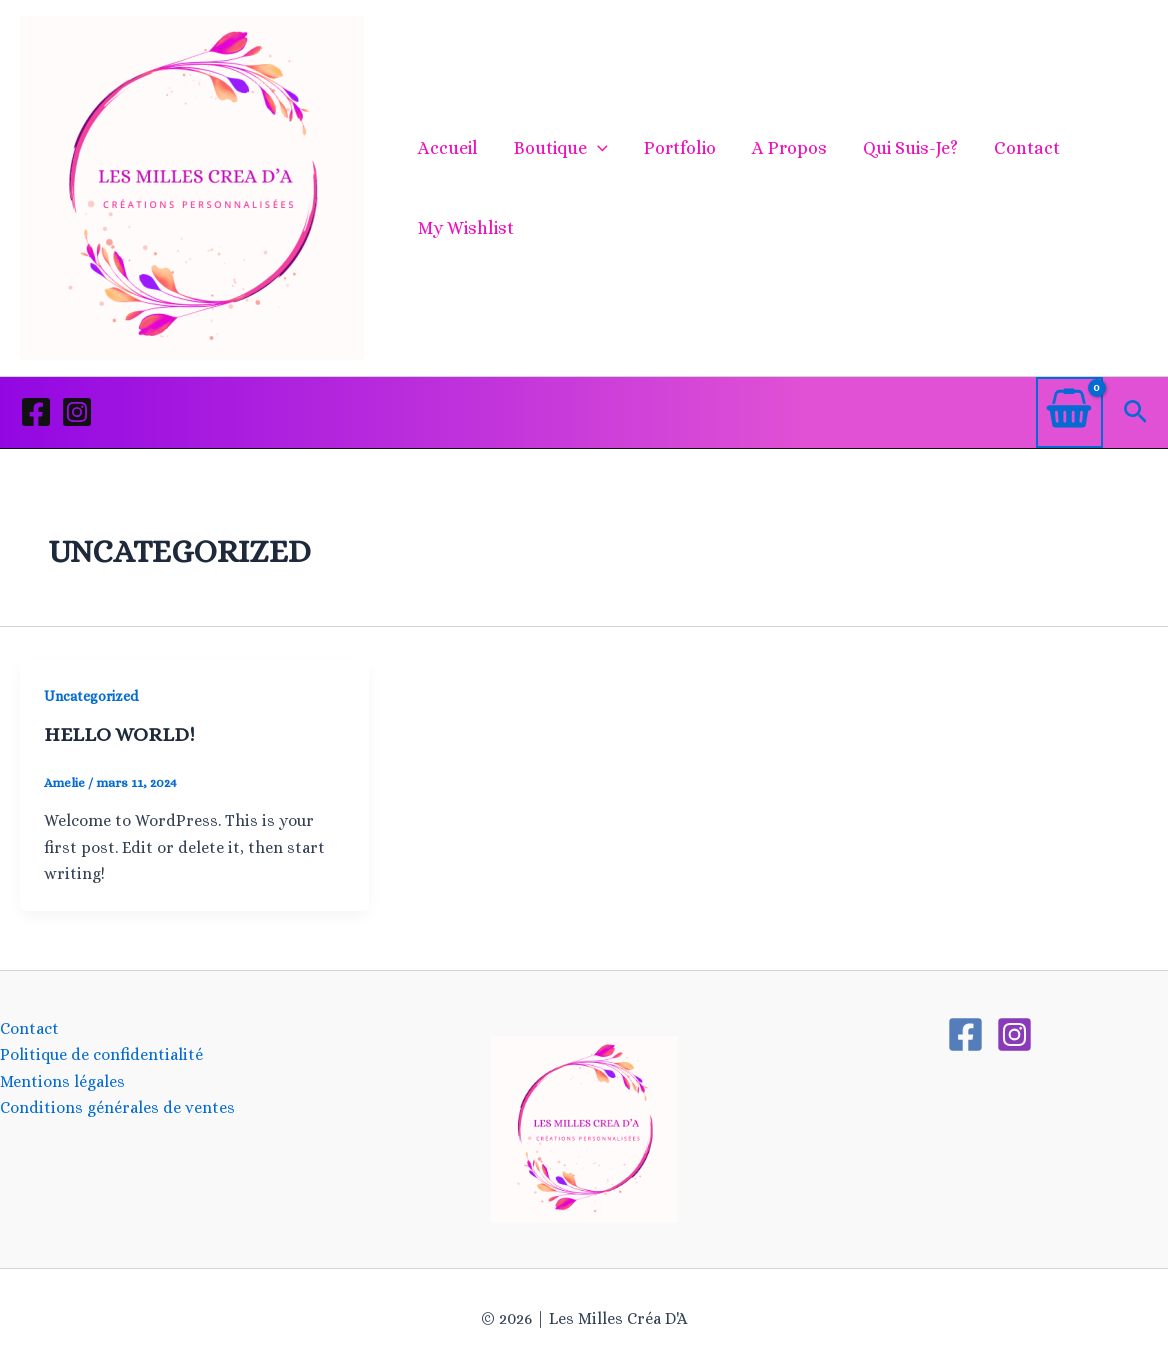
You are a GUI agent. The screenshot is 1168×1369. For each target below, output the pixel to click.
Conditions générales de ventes (117, 1107)
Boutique (561, 148)
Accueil (448, 148)
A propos (789, 148)
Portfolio (680, 148)
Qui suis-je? (910, 148)
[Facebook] (36, 412)
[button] (1135, 412)
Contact (1027, 148)
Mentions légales (62, 1081)
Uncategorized (91, 696)
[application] (597, 148)
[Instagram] (77, 412)
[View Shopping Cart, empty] (1069, 412)
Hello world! (119, 734)
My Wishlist (466, 228)
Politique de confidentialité (101, 1054)
